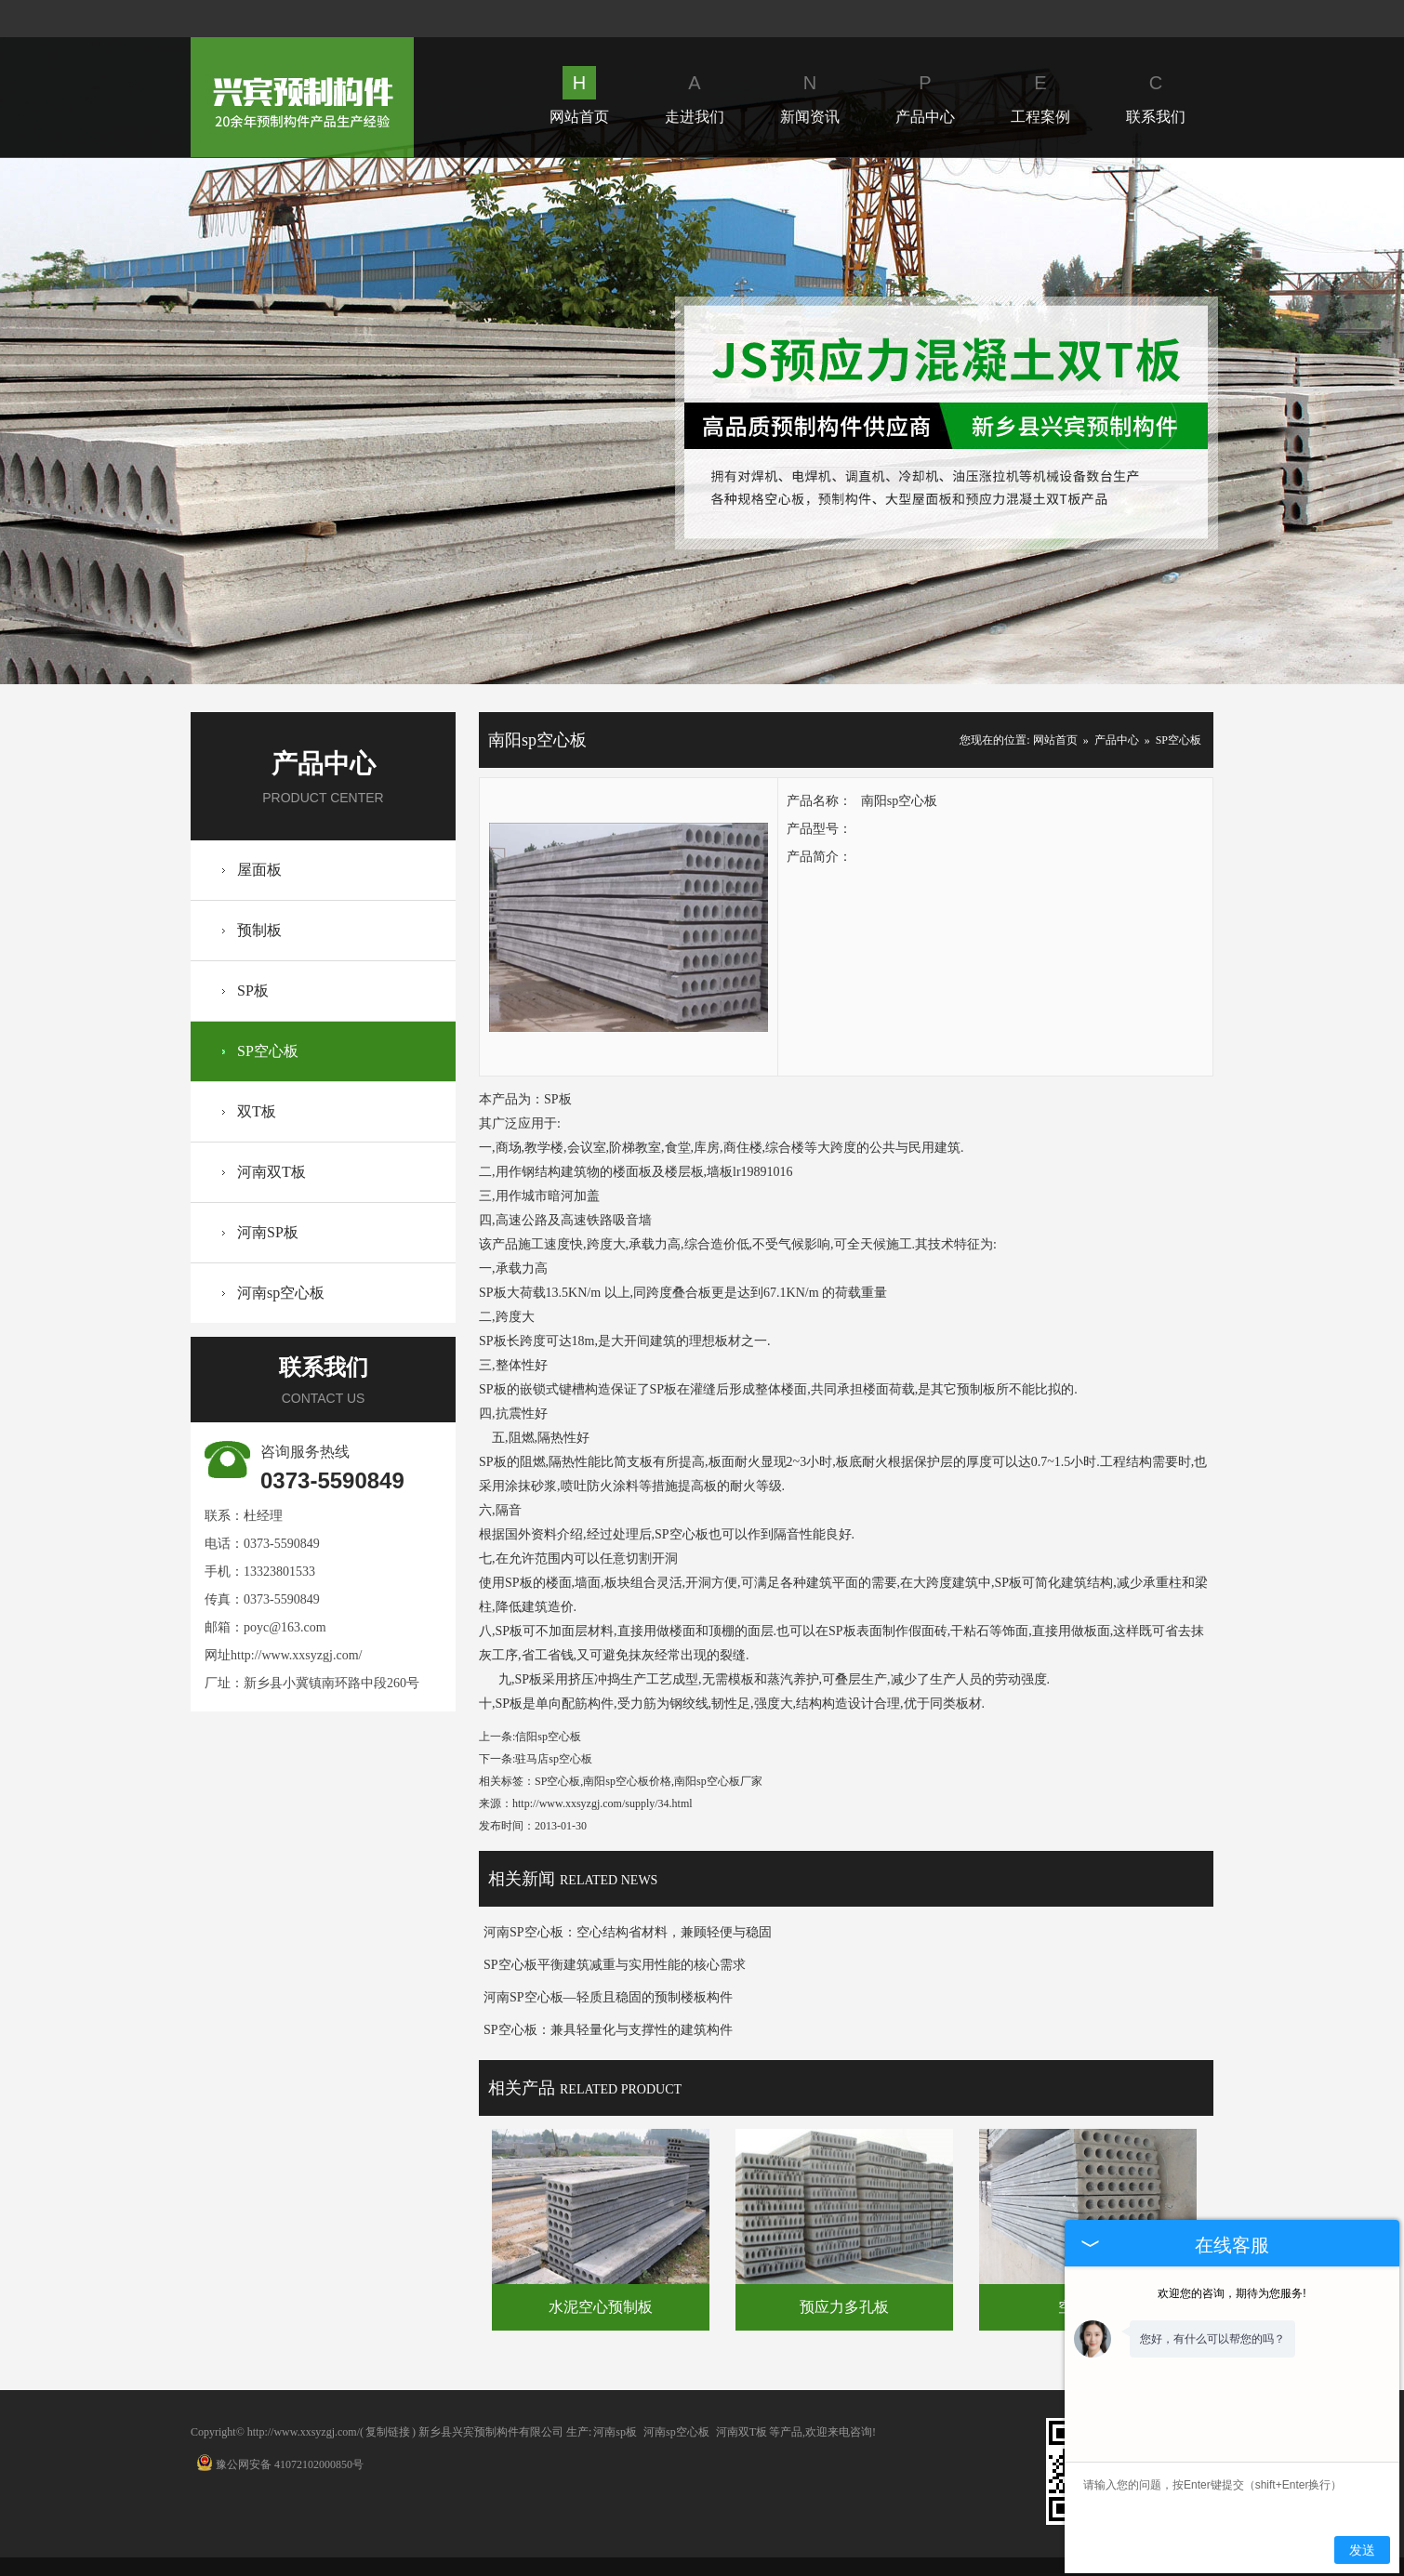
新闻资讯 (810, 95)
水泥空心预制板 (601, 2307)
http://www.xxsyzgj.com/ (296, 1655)
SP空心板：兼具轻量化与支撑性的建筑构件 (608, 2030)
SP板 (253, 990)
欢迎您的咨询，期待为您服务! (1231, 2293)
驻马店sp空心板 (553, 1758)
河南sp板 (615, 2431)
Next (1144, 421)
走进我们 (694, 95)
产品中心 (925, 95)
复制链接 (387, 2431)
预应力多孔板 (844, 2307)
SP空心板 (267, 1051)
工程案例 (1040, 95)
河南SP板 (267, 1232)
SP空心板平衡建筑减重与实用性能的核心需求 (614, 1965)
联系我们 (1155, 95)
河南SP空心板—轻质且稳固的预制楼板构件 (608, 1997)
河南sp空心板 (281, 1293)
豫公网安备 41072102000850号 (280, 2464)
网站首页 (579, 95)
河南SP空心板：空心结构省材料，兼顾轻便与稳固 (627, 1932)
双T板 (256, 1111)
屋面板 (259, 870)
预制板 (259, 930)
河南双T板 (271, 1172)
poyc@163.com (285, 1627)
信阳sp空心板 (548, 1736)
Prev (259, 421)
